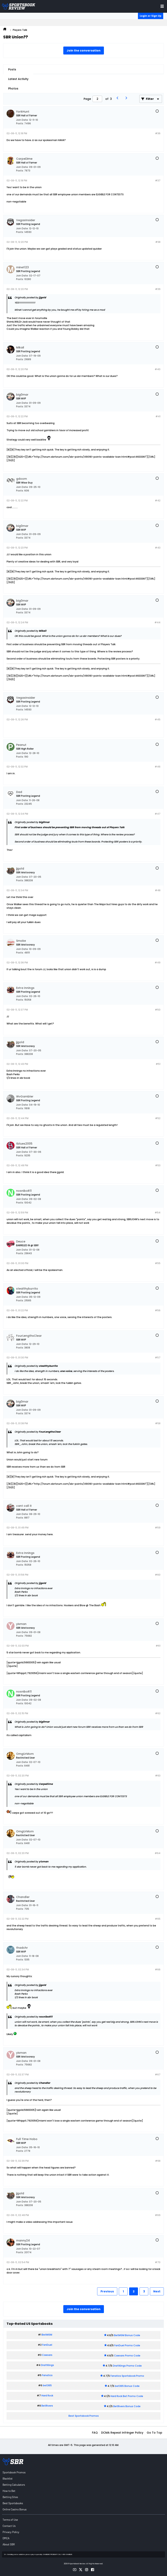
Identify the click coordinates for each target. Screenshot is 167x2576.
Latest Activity (18, 79)
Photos (13, 88)
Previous (107, 2291)
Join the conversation (84, 51)
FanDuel (47, 2344)
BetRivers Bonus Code (127, 2406)
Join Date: (22, 120)
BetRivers (47, 2405)
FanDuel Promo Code (127, 2345)
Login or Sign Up (150, 16)
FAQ (95, 2433)
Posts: (20, 123)
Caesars (47, 2355)
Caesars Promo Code (127, 2355)
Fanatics (47, 2375)
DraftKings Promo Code (127, 2365)
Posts (12, 69)
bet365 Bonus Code (127, 2386)
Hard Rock (47, 2395)
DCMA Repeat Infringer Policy (122, 2433)
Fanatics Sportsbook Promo (127, 2376)
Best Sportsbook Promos (83, 2415)
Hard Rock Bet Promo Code (126, 2396)
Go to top (154, 2433)
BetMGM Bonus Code (127, 2335)
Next (156, 2291)
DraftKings (47, 2365)
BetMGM (47, 2334)
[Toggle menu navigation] (162, 6)
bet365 (47, 2385)
